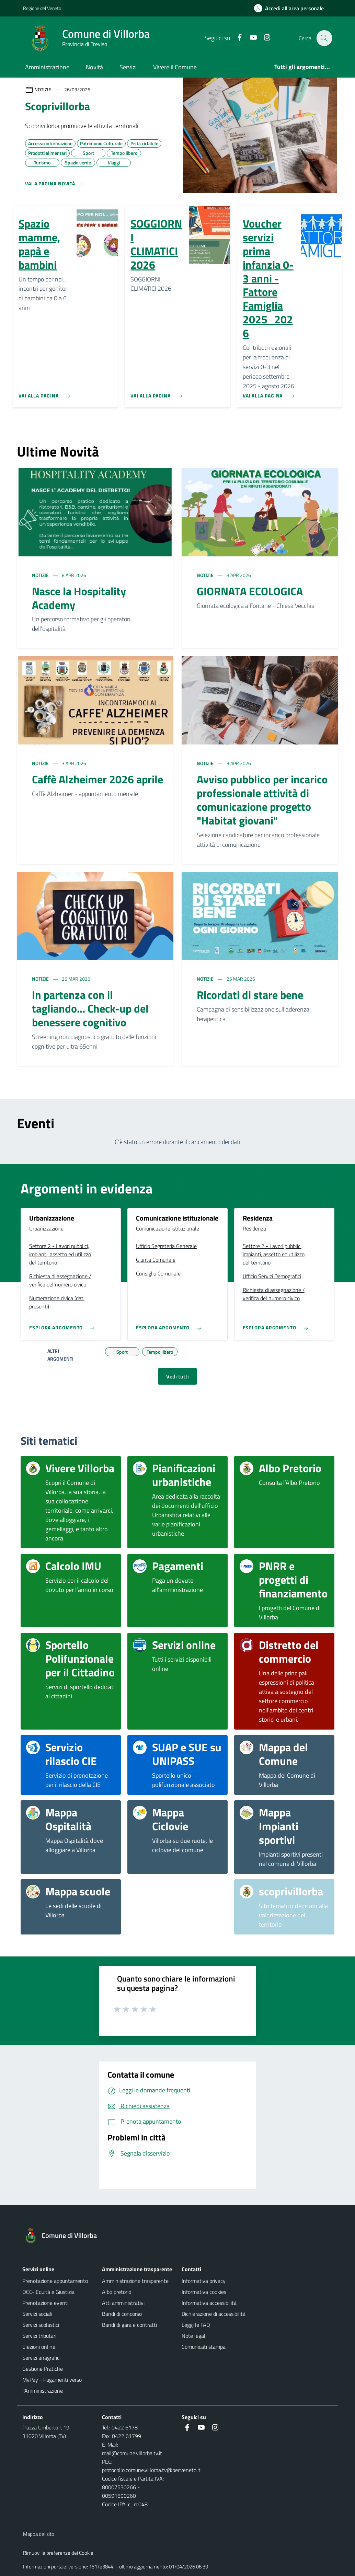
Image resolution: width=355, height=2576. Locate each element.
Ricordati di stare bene (250, 994)
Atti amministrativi (123, 2303)
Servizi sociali (37, 2314)
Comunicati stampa (204, 2347)
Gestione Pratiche (42, 2369)
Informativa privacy (204, 2281)
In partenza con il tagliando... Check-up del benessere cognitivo (90, 1008)
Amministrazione (47, 67)
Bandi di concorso (122, 2314)
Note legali (194, 2336)
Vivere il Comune (175, 67)
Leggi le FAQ (196, 2325)
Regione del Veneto (42, 8)
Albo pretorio (116, 2292)
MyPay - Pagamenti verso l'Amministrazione (52, 2385)
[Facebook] (235, 38)
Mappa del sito (38, 2534)
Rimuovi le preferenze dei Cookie (58, 2553)
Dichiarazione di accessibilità (213, 2314)
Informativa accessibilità (209, 2303)
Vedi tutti (177, 1376)
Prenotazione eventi (45, 2303)
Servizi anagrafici (41, 2358)
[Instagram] (263, 38)
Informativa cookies (204, 2292)
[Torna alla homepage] (63, 2235)
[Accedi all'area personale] (291, 8)
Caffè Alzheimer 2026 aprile (97, 779)
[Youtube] (249, 38)
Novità (94, 67)
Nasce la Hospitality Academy (79, 598)
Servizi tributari (39, 2336)
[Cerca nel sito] (324, 38)
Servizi (128, 67)
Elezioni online (38, 2347)
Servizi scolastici (40, 2325)
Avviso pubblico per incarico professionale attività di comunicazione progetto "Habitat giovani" (262, 800)
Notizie (41, 575)
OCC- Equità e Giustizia (48, 2292)
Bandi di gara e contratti (129, 2325)
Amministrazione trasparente (135, 2281)
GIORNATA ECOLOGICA (250, 591)
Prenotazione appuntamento (55, 2281)
